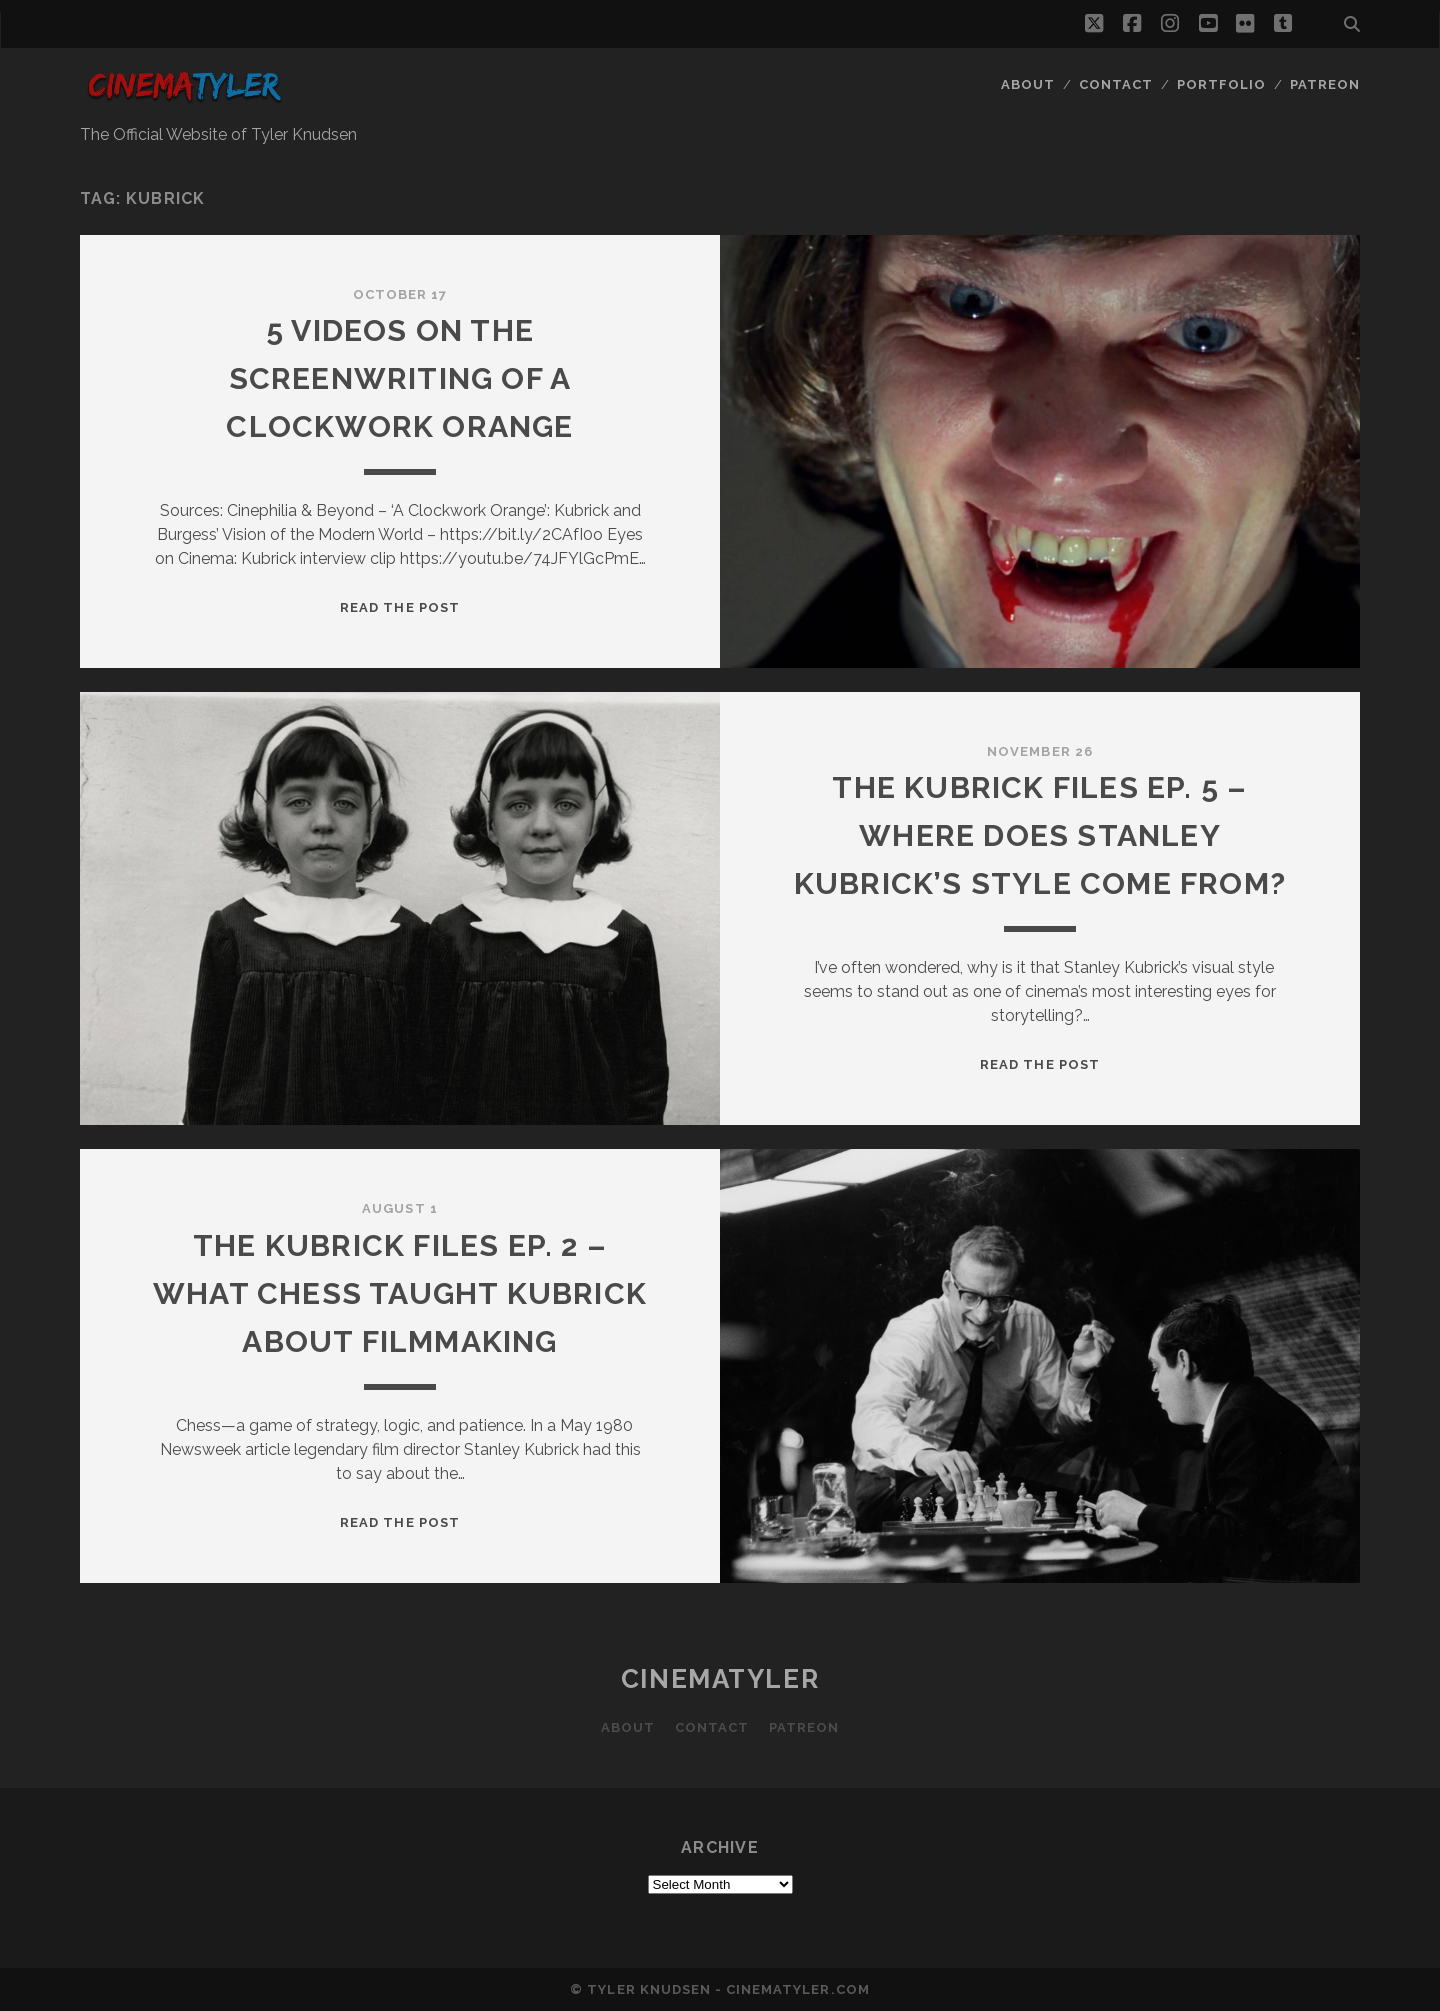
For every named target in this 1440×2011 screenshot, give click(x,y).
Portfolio (1221, 84)
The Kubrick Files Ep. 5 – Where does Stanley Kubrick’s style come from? (1040, 835)
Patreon (1325, 84)
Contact (1116, 84)
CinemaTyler (720, 1679)
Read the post (400, 607)
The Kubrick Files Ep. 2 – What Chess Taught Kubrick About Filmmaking (400, 1293)
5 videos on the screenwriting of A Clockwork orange (399, 378)
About (1028, 84)
